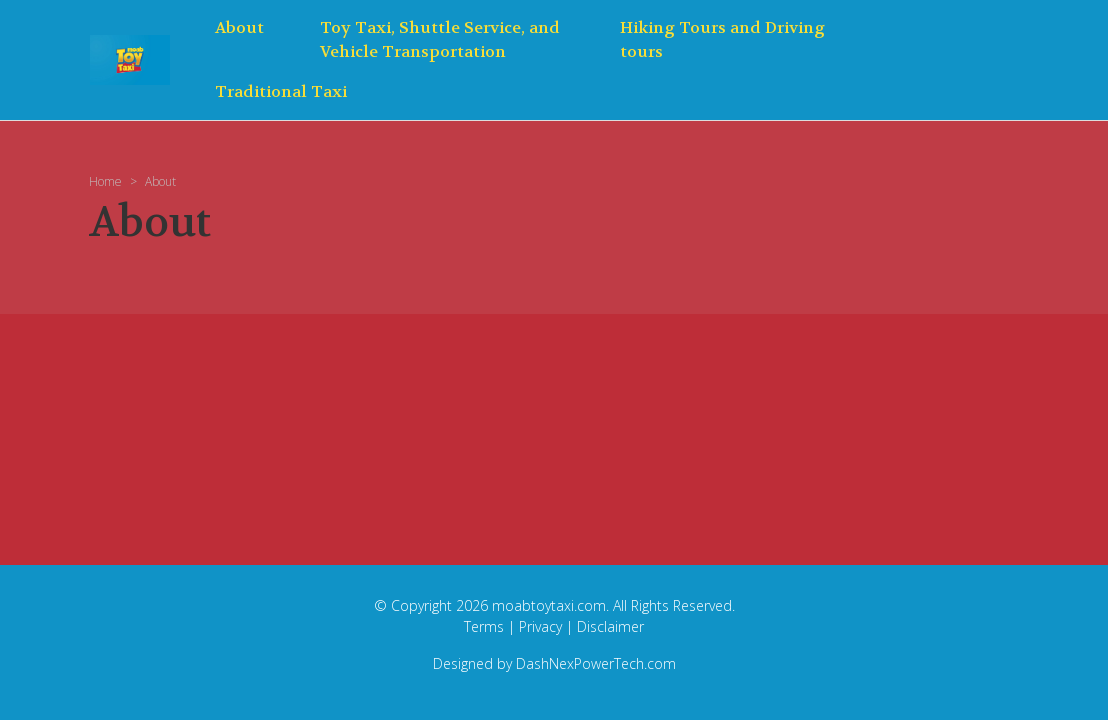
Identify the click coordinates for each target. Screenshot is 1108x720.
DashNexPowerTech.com (596, 663)
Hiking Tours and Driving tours (722, 39)
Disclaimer (610, 626)
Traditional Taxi (281, 91)
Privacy (540, 626)
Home (105, 181)
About (239, 27)
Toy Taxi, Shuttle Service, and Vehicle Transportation (440, 39)
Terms (484, 626)
